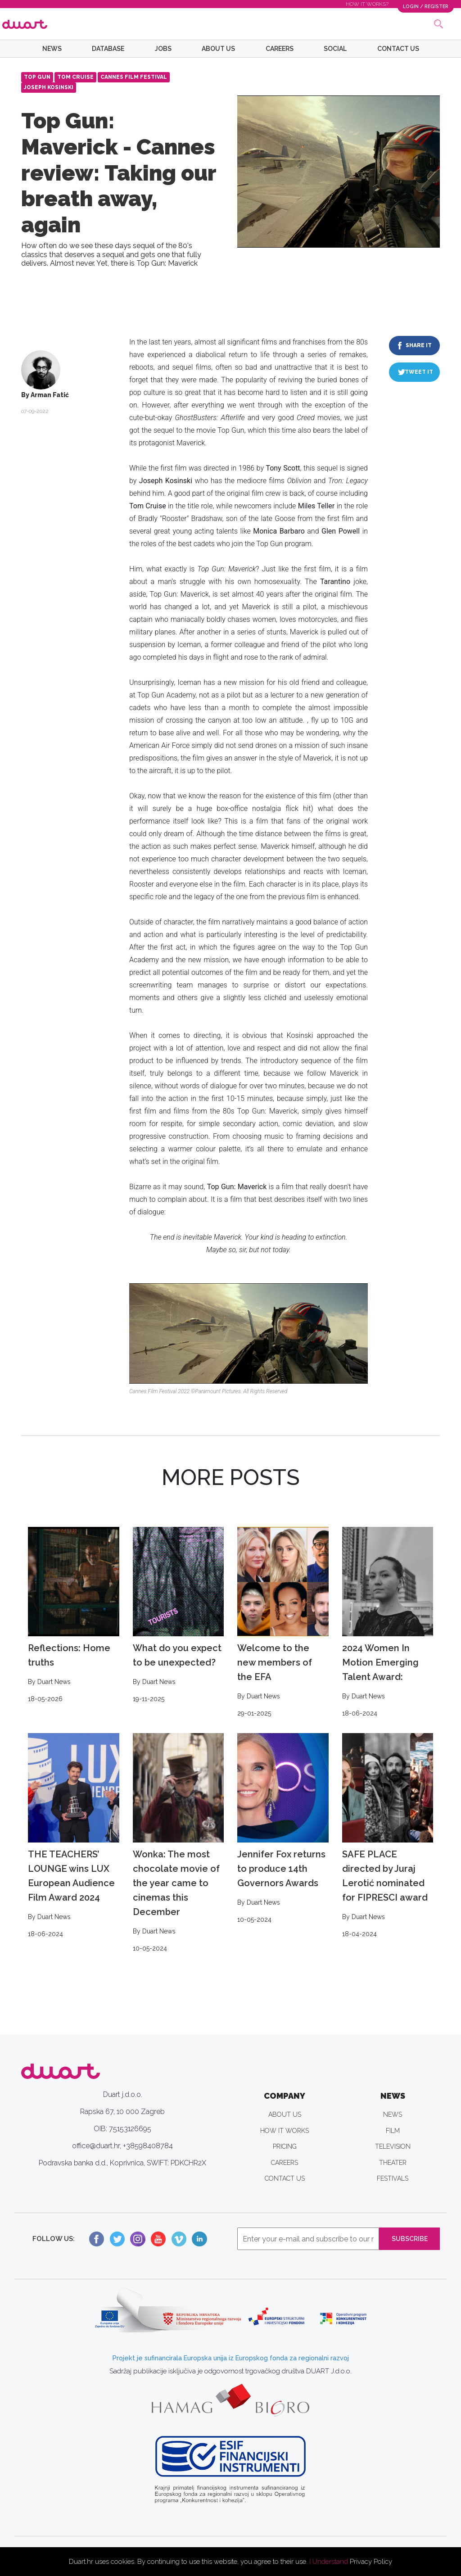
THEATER (393, 2162)
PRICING (285, 2146)
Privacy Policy (371, 2562)
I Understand (328, 2562)
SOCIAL (335, 48)
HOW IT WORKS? (362, 4)
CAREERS (280, 48)
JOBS (163, 48)
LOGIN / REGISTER (423, 6)
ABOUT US (218, 48)
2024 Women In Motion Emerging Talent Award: (388, 1623)
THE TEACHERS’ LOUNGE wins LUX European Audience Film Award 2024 (73, 1836)
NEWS (52, 48)
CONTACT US (398, 48)
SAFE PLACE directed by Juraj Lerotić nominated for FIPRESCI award (388, 1836)
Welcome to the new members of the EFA (283, 1623)
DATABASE (108, 48)
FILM (393, 2130)
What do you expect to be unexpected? (178, 1615)
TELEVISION (393, 2146)
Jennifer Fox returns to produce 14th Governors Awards (283, 1829)
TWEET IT (419, 372)
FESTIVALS (392, 2178)
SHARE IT (419, 345)
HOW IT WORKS (284, 2130)
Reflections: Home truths (73, 1615)
